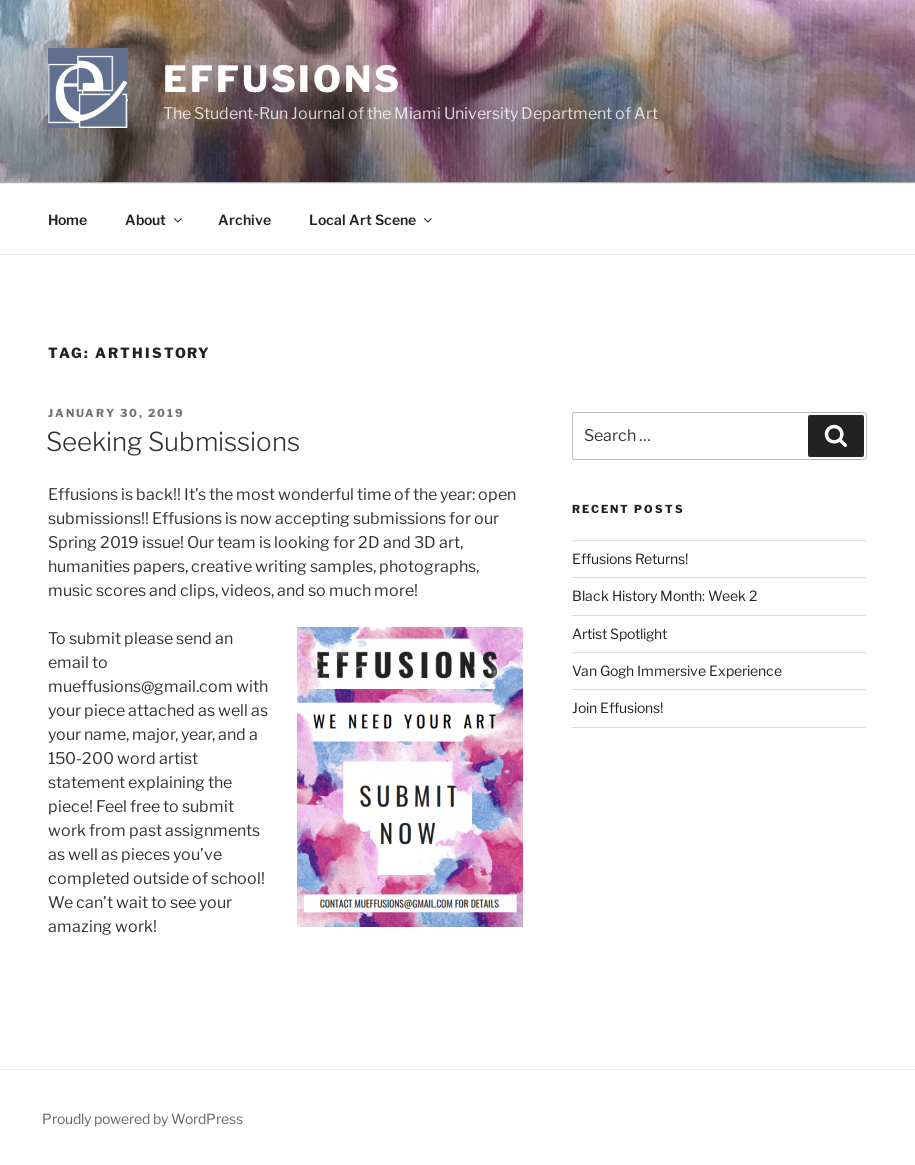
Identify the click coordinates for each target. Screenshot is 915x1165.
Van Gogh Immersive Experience (677, 670)
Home (67, 219)
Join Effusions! (617, 707)
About (155, 219)
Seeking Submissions (173, 441)
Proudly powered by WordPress (142, 1118)
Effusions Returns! (630, 558)
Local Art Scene (372, 219)
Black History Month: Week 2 (664, 595)
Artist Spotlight (619, 633)
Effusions (282, 79)
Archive (244, 219)
